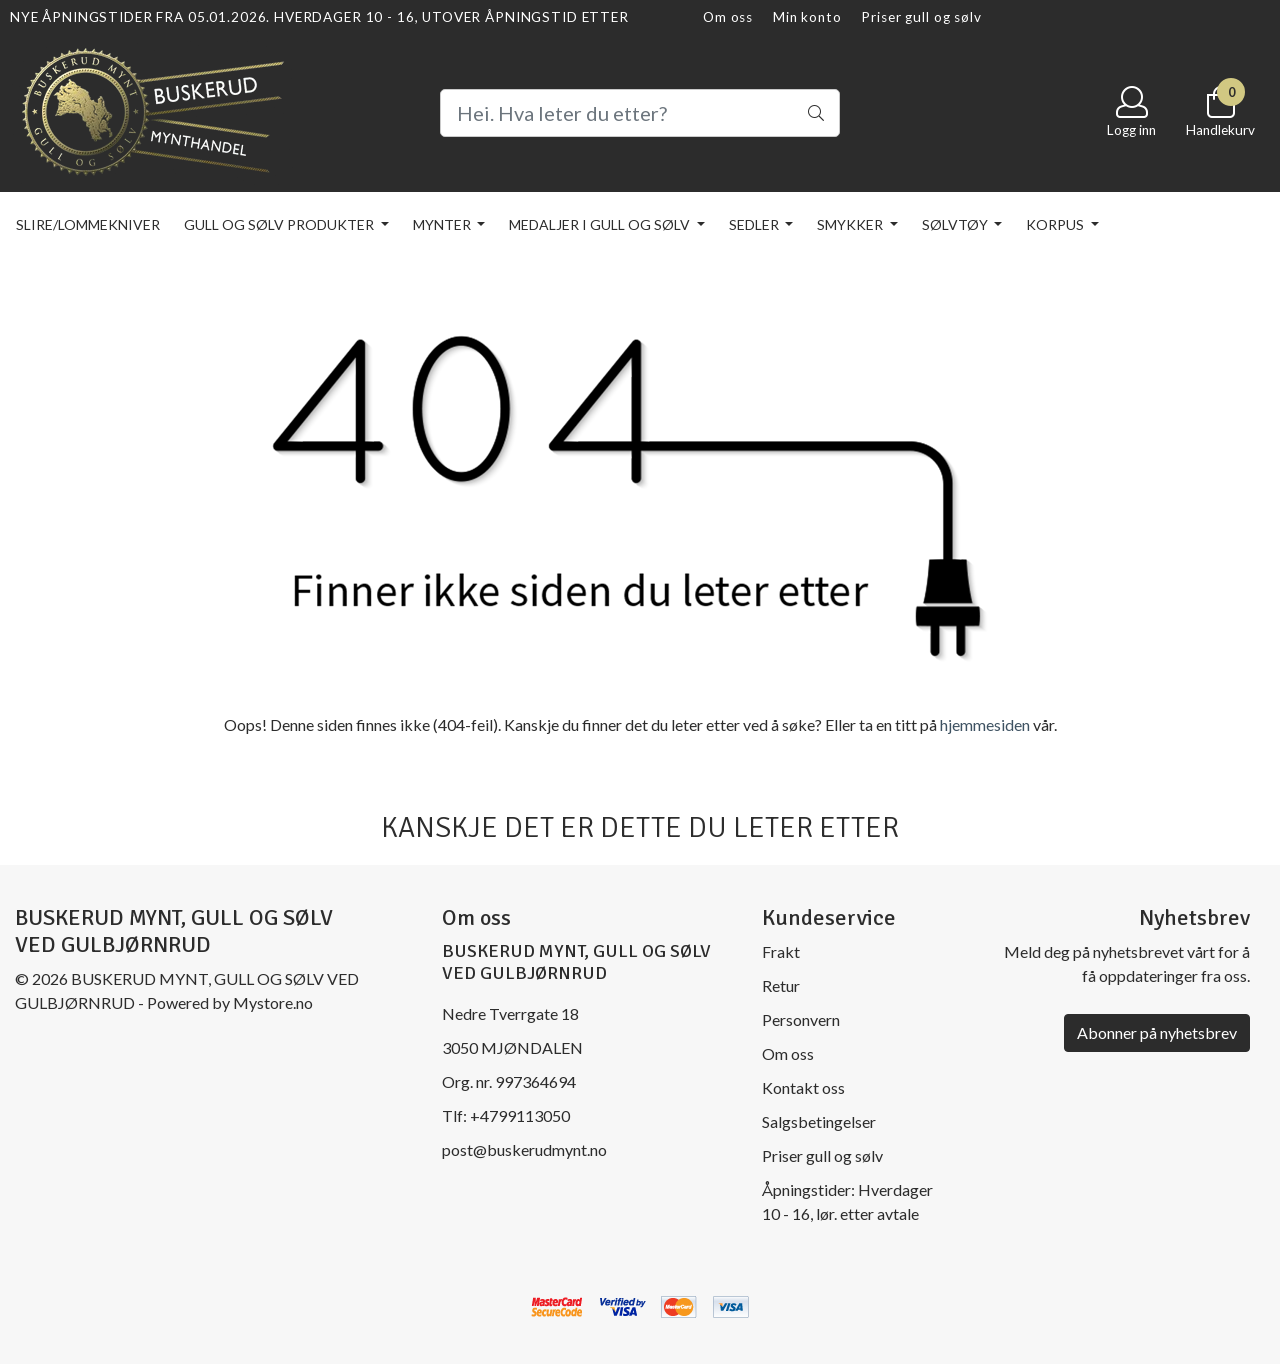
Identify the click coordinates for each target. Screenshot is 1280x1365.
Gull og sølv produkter (280, 224)
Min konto (807, 17)
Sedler (755, 224)
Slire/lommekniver (88, 224)
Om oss (728, 17)
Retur (781, 985)
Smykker (851, 224)
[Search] (640, 113)
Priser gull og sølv (921, 17)
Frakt (781, 951)
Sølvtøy (956, 224)
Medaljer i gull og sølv (601, 224)
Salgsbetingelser (819, 1121)
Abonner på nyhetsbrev (1157, 1032)
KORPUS (1056, 224)
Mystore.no (273, 1002)
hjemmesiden (985, 724)
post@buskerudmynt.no (524, 1149)
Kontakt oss (803, 1087)
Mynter (443, 224)
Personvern (801, 1019)
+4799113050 (520, 1115)
